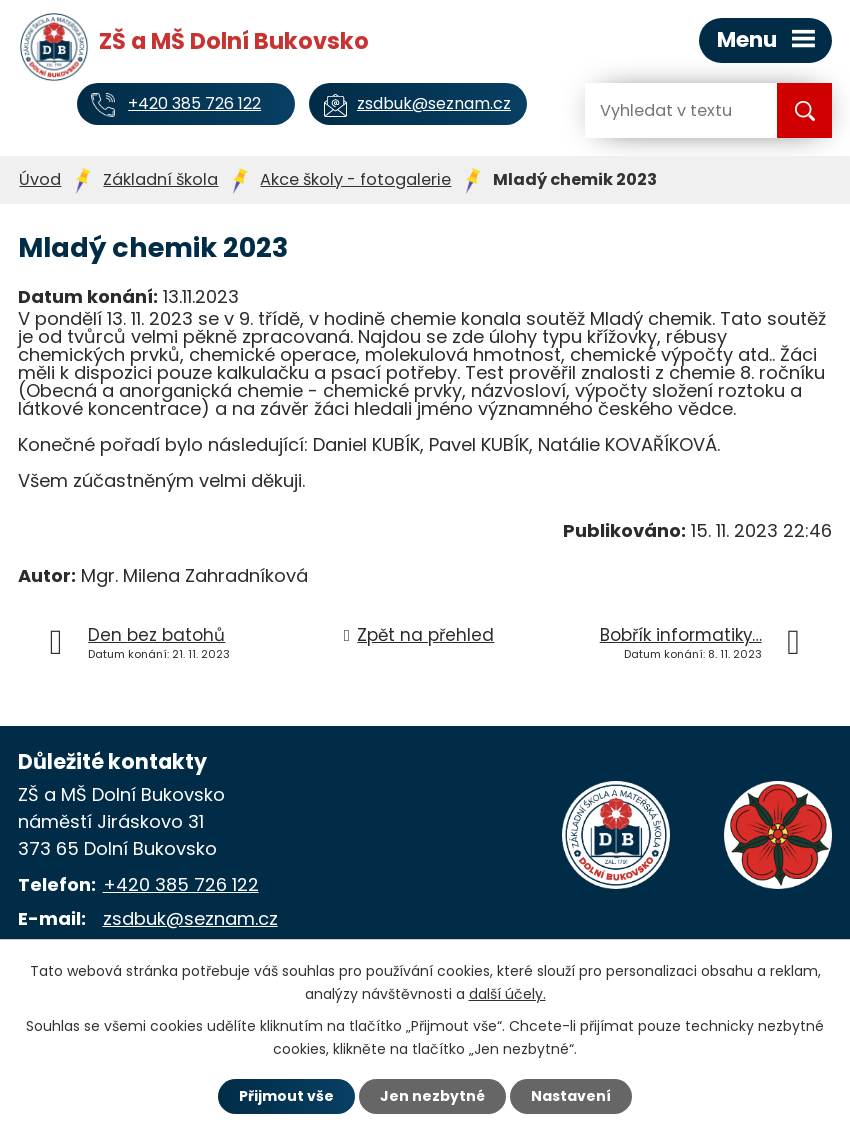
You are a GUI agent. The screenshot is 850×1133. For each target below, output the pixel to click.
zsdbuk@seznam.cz (190, 918)
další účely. (507, 994)
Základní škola (160, 179)
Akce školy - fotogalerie (355, 179)
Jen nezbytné (432, 1096)
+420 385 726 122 (181, 884)
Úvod (40, 179)
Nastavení (571, 1096)
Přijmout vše (286, 1096)
